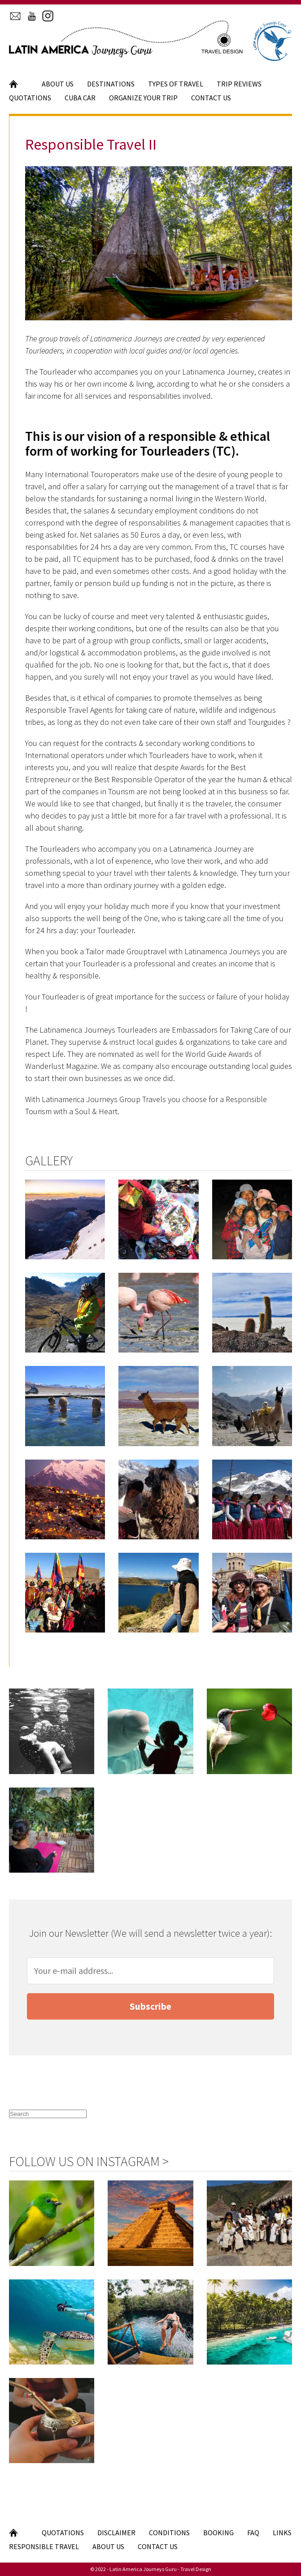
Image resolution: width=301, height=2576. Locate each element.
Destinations (111, 83)
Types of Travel (175, 83)
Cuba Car (80, 97)
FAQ (253, 2532)
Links (282, 2532)
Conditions (169, 2532)
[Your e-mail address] (150, 1970)
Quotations (30, 97)
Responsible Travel (44, 2546)
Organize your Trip (143, 97)
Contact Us (211, 97)
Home (18, 83)
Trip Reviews (239, 83)
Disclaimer (116, 2532)
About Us (58, 83)
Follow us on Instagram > (89, 2161)
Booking (218, 2532)
